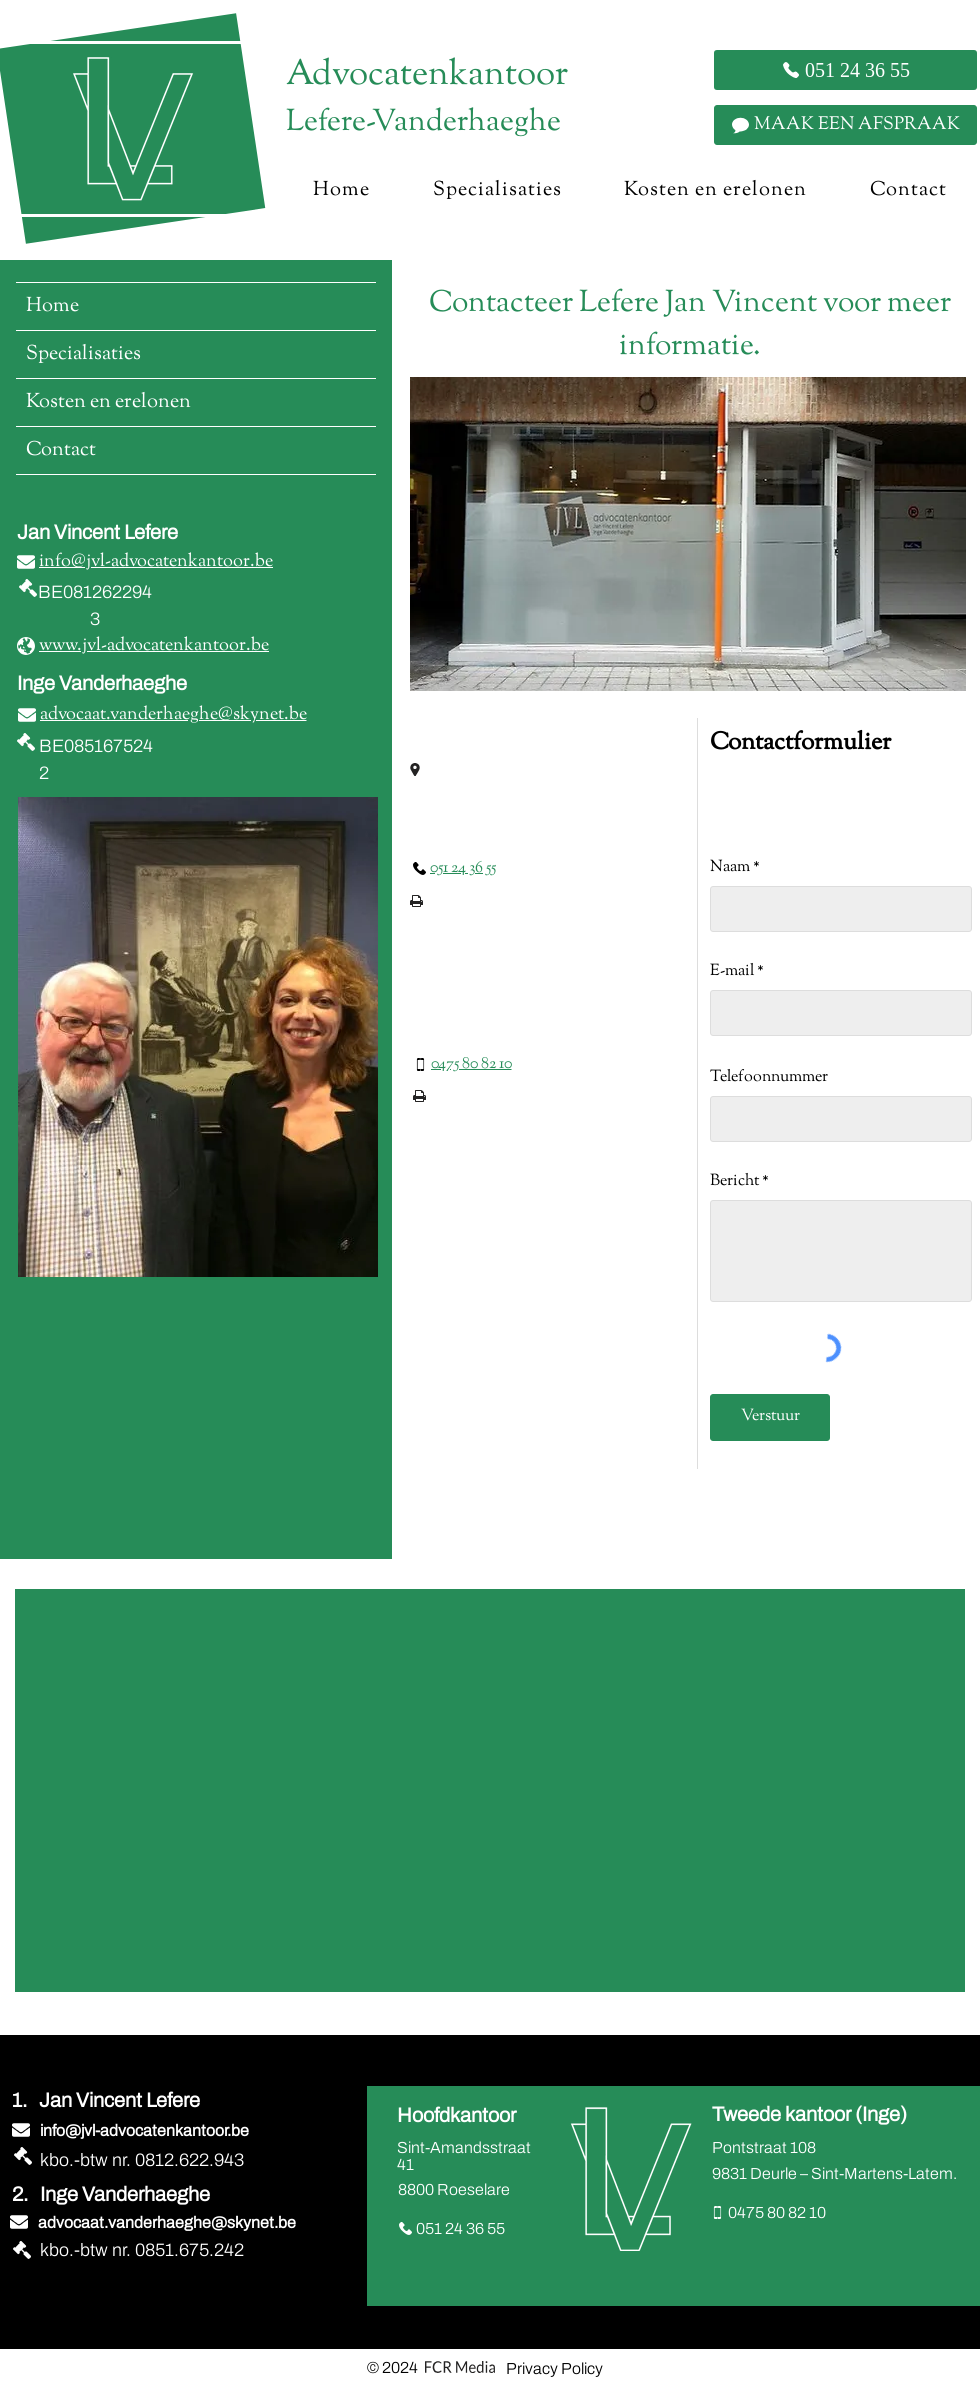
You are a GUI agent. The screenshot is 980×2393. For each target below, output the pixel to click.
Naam (730, 868)
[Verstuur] (770, 1417)
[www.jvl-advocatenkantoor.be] (144, 646)
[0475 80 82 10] (462, 1064)
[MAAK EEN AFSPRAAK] (845, 125)
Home (52, 306)
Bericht (734, 1182)
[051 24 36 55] (845, 70)
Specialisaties (83, 354)
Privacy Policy (554, 2368)
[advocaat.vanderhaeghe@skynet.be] (162, 715)
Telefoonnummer (769, 1078)
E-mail (732, 972)
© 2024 (392, 2367)
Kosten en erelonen (108, 402)
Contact (61, 450)
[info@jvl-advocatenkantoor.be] (148, 562)
